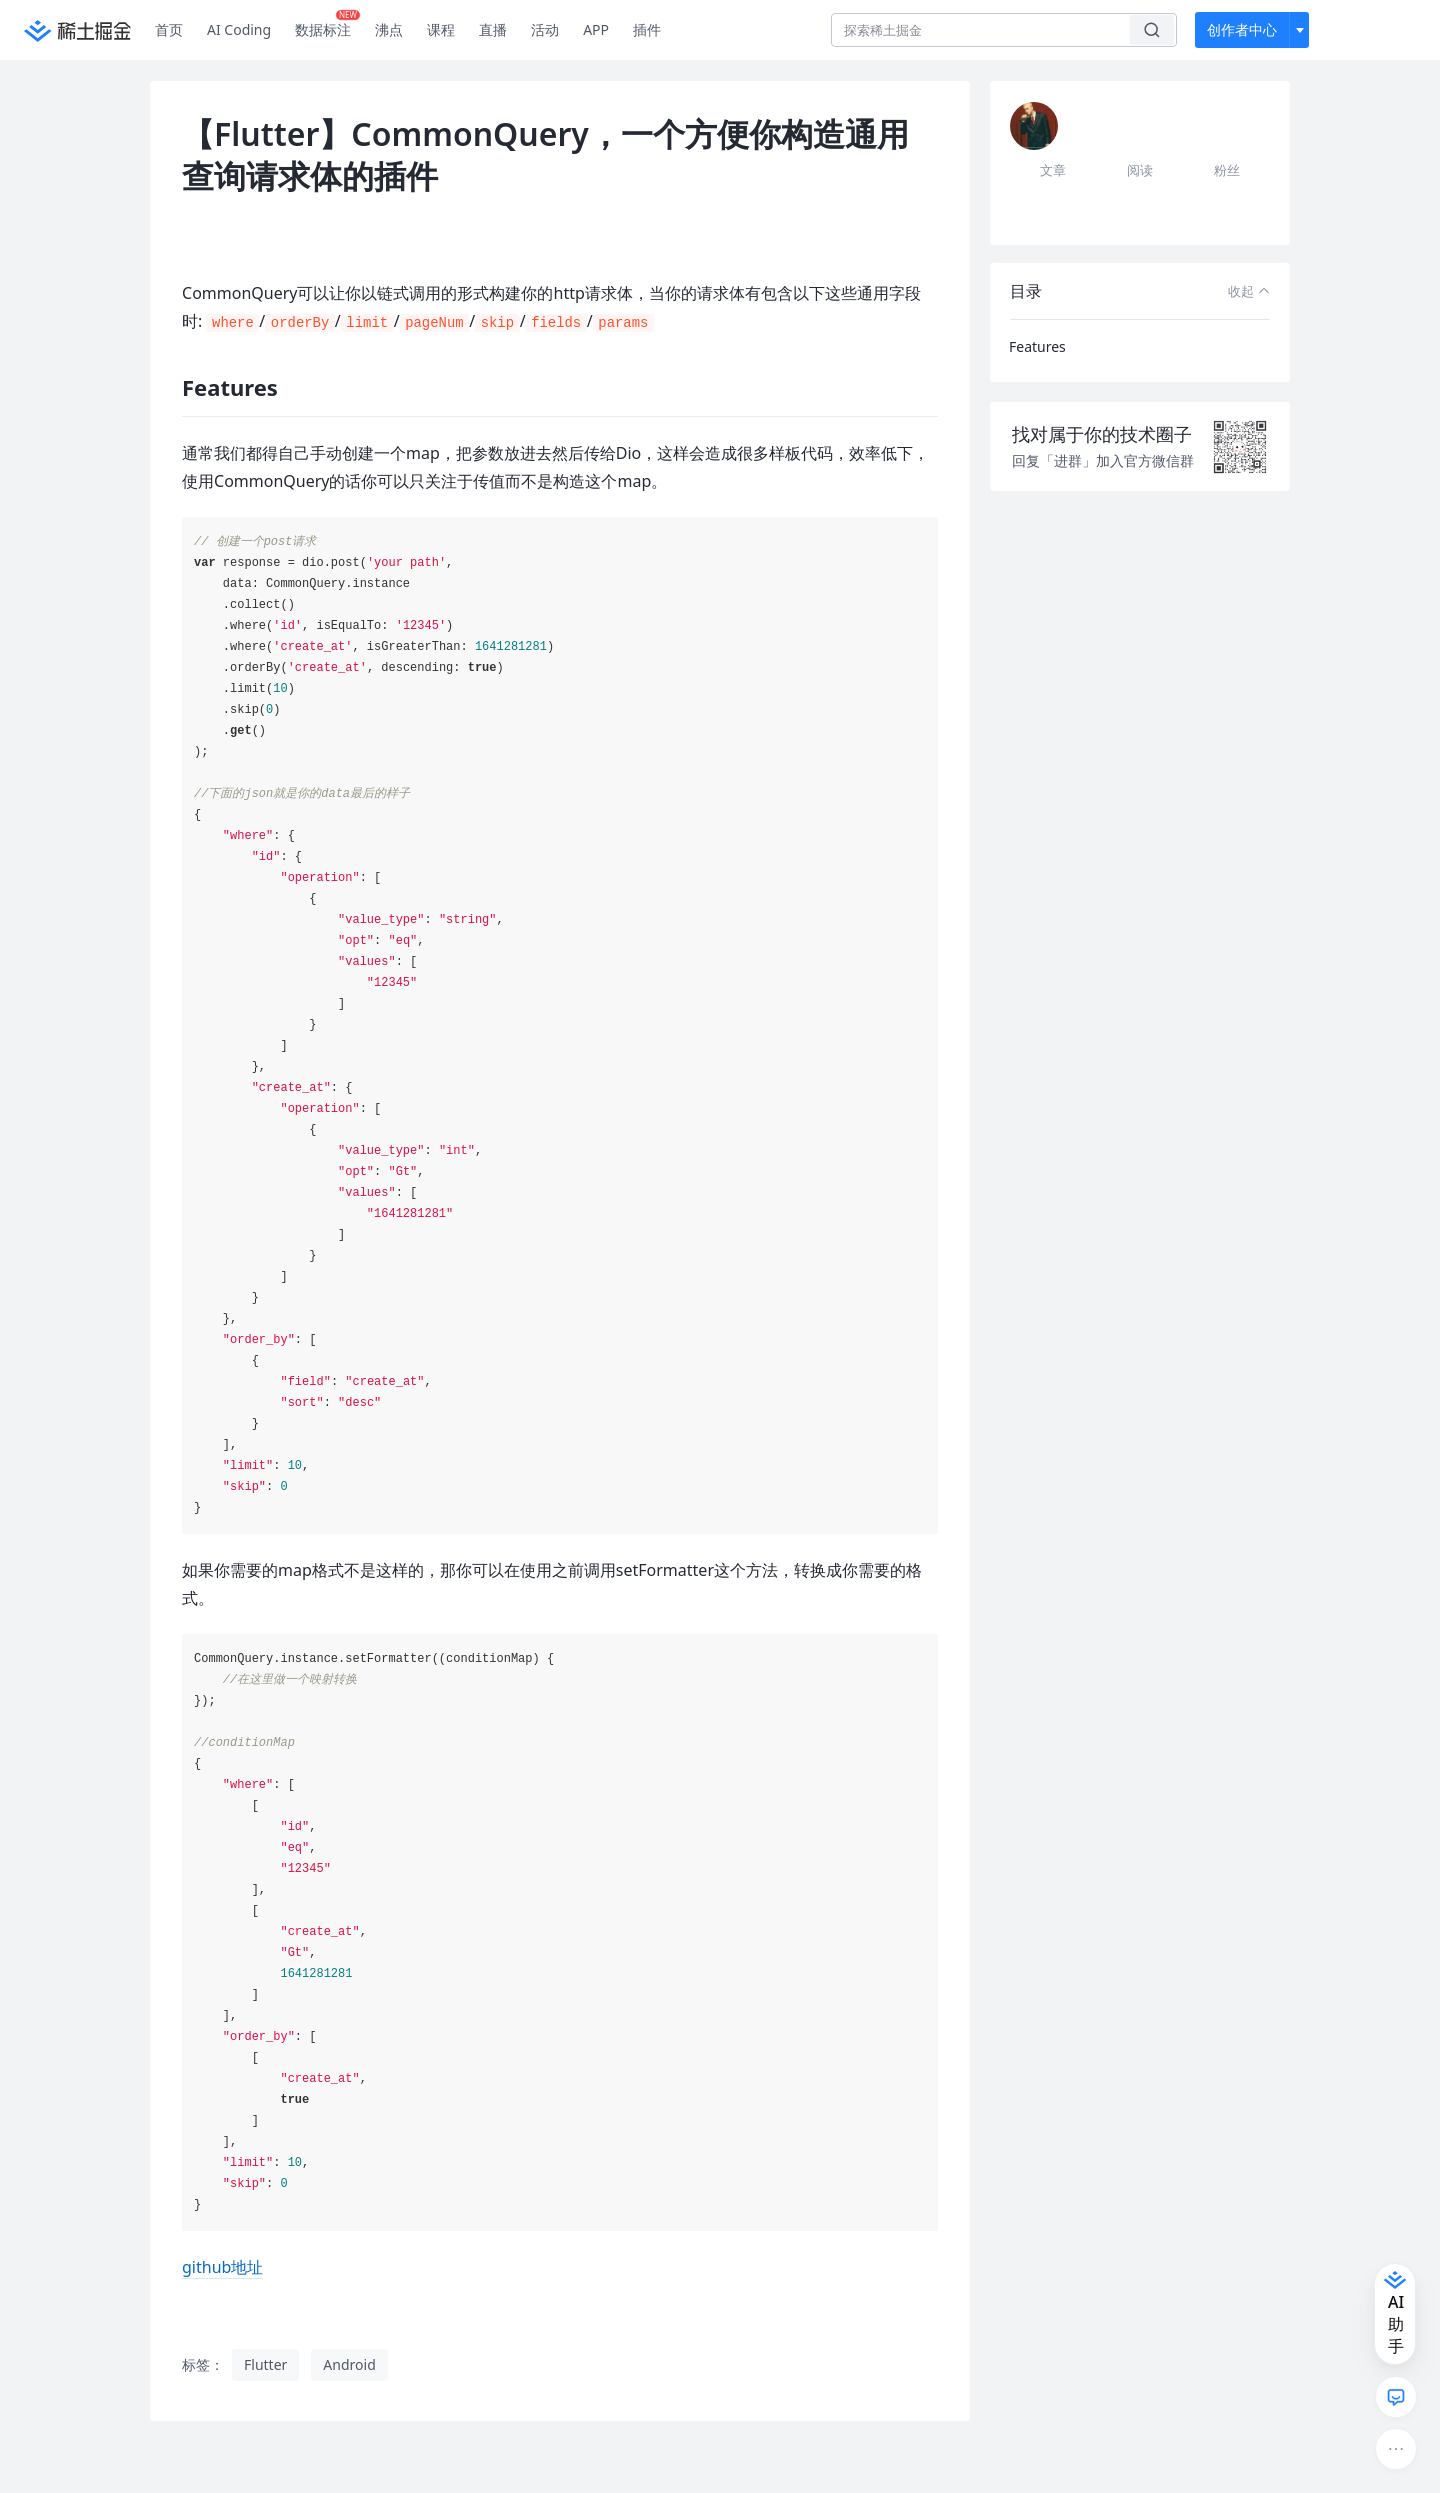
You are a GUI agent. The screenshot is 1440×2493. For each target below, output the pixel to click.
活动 (545, 29)
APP (596, 29)
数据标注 (327, 25)
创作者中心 (1242, 29)
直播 (493, 29)
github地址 (222, 2267)
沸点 (389, 29)
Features (1037, 346)
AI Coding (239, 29)
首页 (169, 29)
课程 (441, 29)
